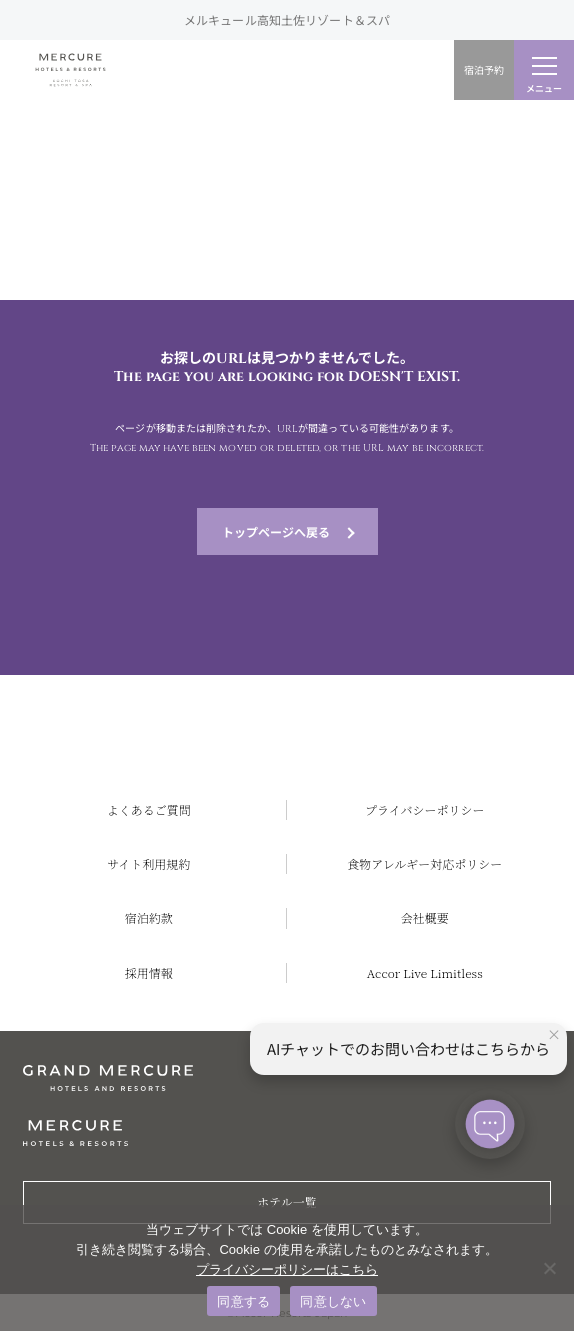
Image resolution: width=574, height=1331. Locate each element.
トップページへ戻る (276, 531)
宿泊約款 (149, 917)
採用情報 (149, 972)
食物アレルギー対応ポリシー (424, 863)
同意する (243, 1301)
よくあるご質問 (149, 809)
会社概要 (425, 917)
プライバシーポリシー (424, 809)
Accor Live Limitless (425, 972)
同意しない (333, 1301)
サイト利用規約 (148, 863)
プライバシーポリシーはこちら (287, 1269)
